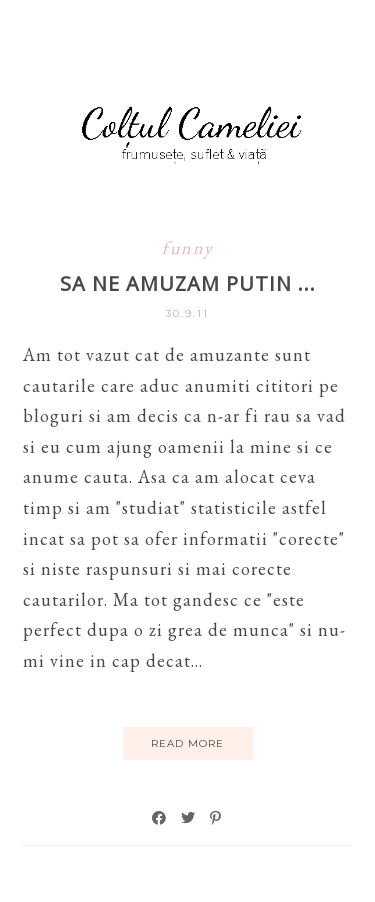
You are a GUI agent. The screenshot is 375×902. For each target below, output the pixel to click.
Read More (187, 743)
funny (188, 247)
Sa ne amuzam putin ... (188, 283)
